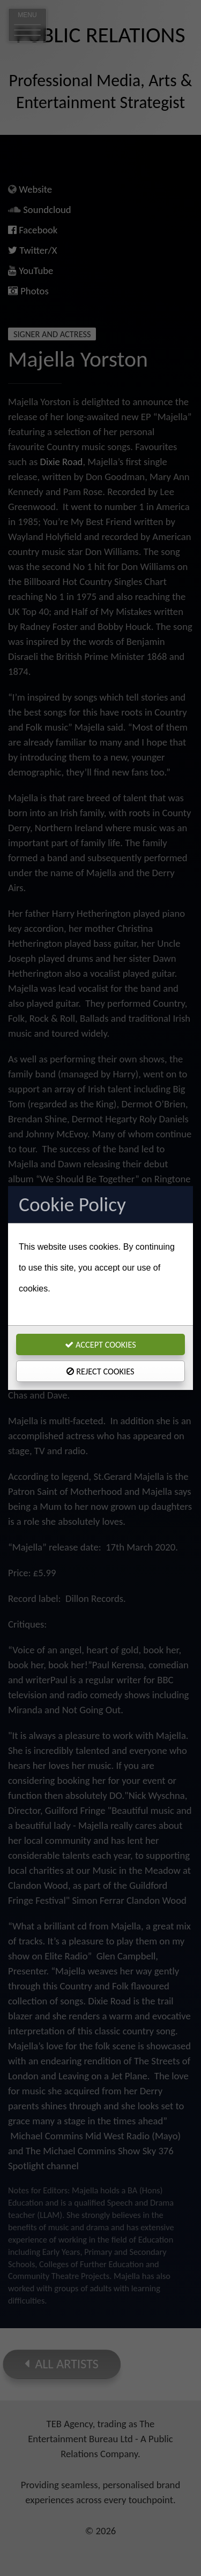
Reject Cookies (100, 1371)
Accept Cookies (100, 1344)
